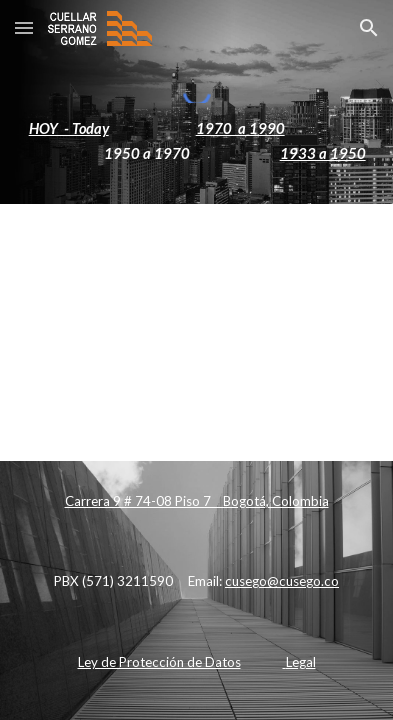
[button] (24, 27)
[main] (196, 141)
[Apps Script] (196, 328)
